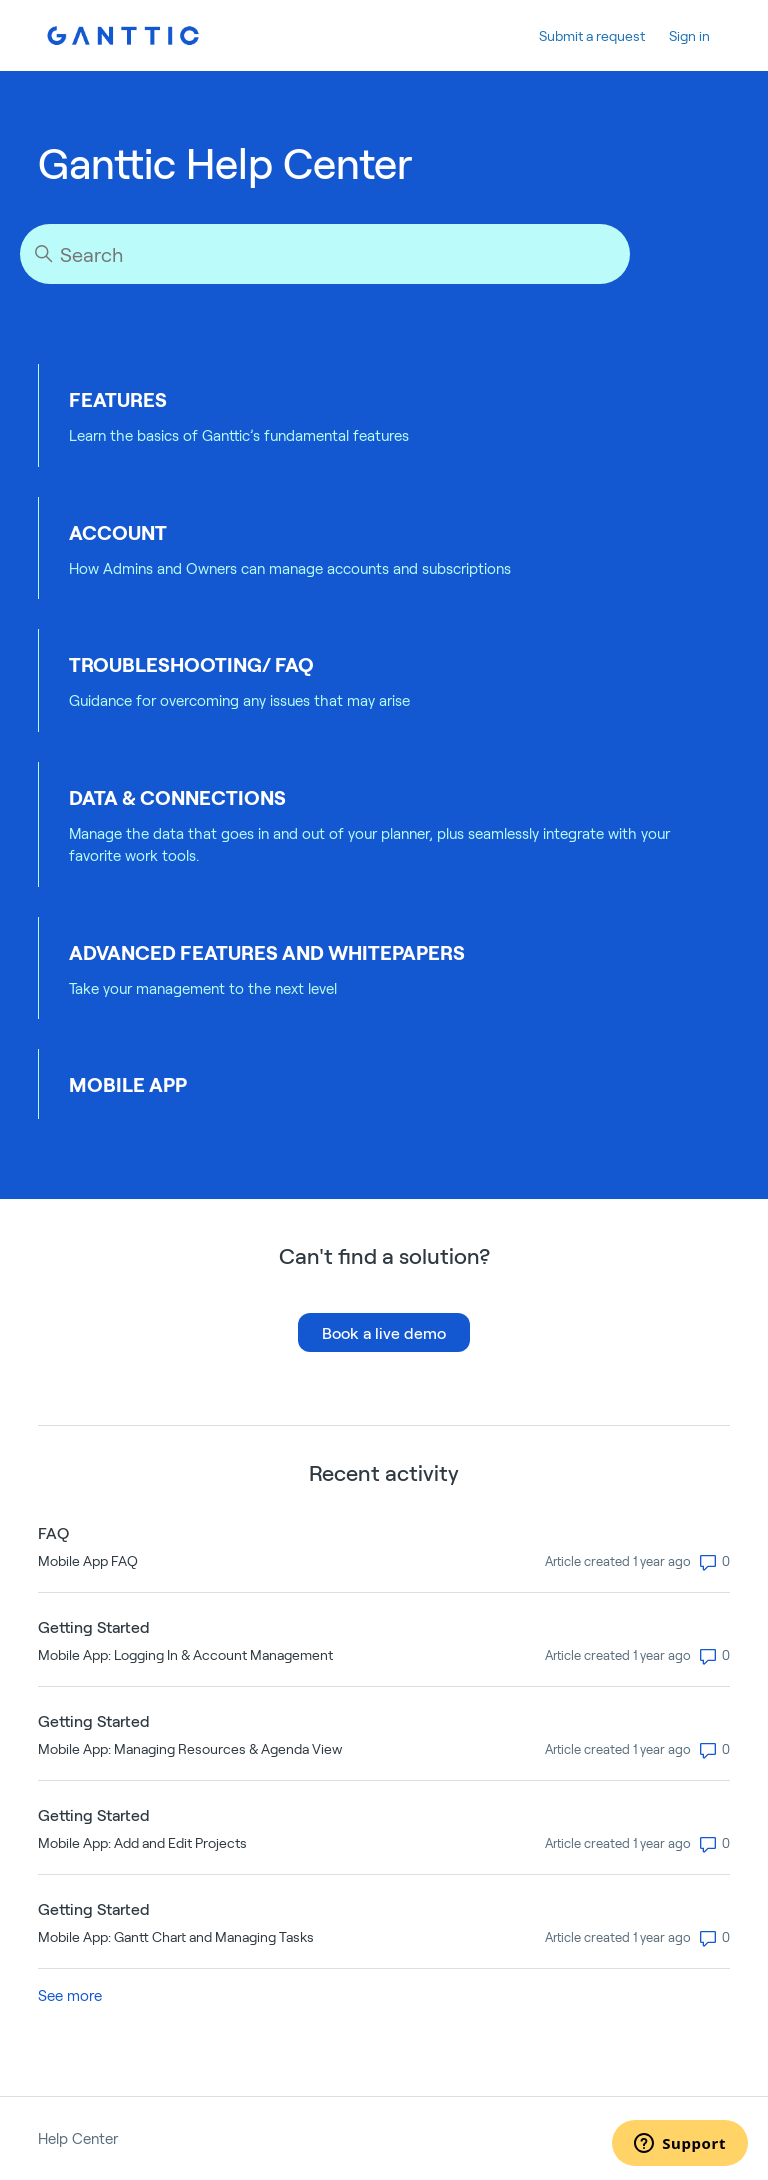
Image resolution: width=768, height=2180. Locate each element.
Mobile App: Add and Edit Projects (142, 1842)
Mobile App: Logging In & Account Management (185, 1654)
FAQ (53, 1532)
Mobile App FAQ (88, 1560)
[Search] (325, 254)
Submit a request (592, 35)
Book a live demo (384, 1332)
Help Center (78, 2138)
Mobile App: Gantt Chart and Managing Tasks (176, 1936)
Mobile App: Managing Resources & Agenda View (190, 1748)
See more (70, 1995)
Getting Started (94, 1626)
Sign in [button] (689, 35)
